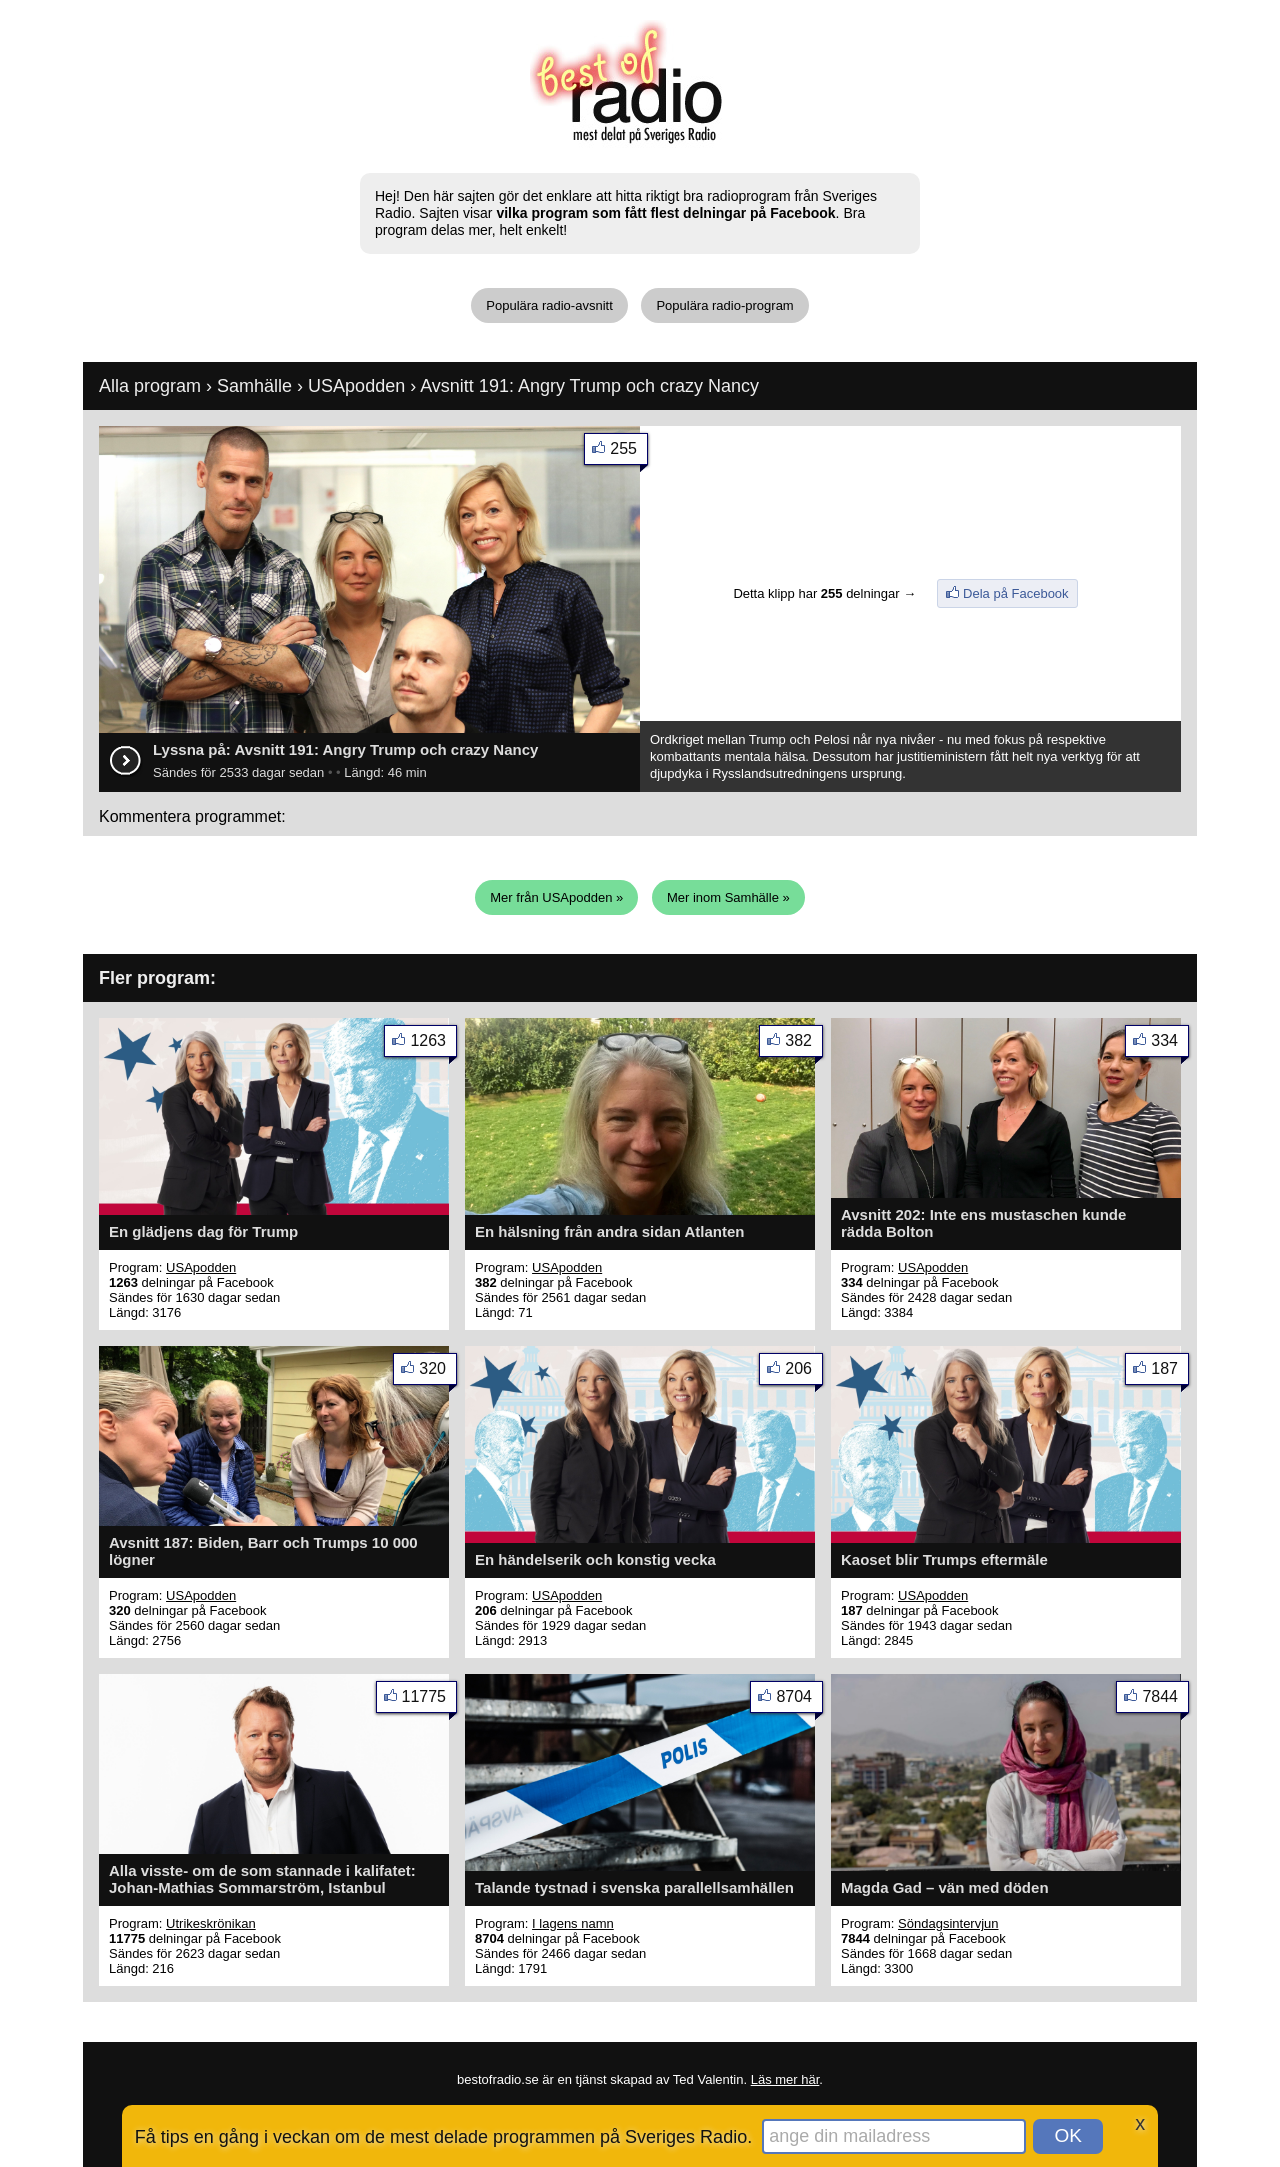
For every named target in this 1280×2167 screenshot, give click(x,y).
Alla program (150, 386)
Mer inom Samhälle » (728, 897)
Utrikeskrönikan (211, 1923)
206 (804, 1372)
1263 (433, 1044)
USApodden (356, 386)
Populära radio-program (724, 305)
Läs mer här (785, 2079)
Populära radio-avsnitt (549, 305)
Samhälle (254, 386)
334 (1170, 1044)
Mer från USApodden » (556, 897)
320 (438, 1372)
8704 (799, 1700)
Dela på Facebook (1016, 593)
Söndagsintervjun (948, 1923)
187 (1170, 1372)
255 (629, 452)
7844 (1165, 1700)
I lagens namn (573, 1923)
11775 (430, 1700)
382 (804, 1044)
